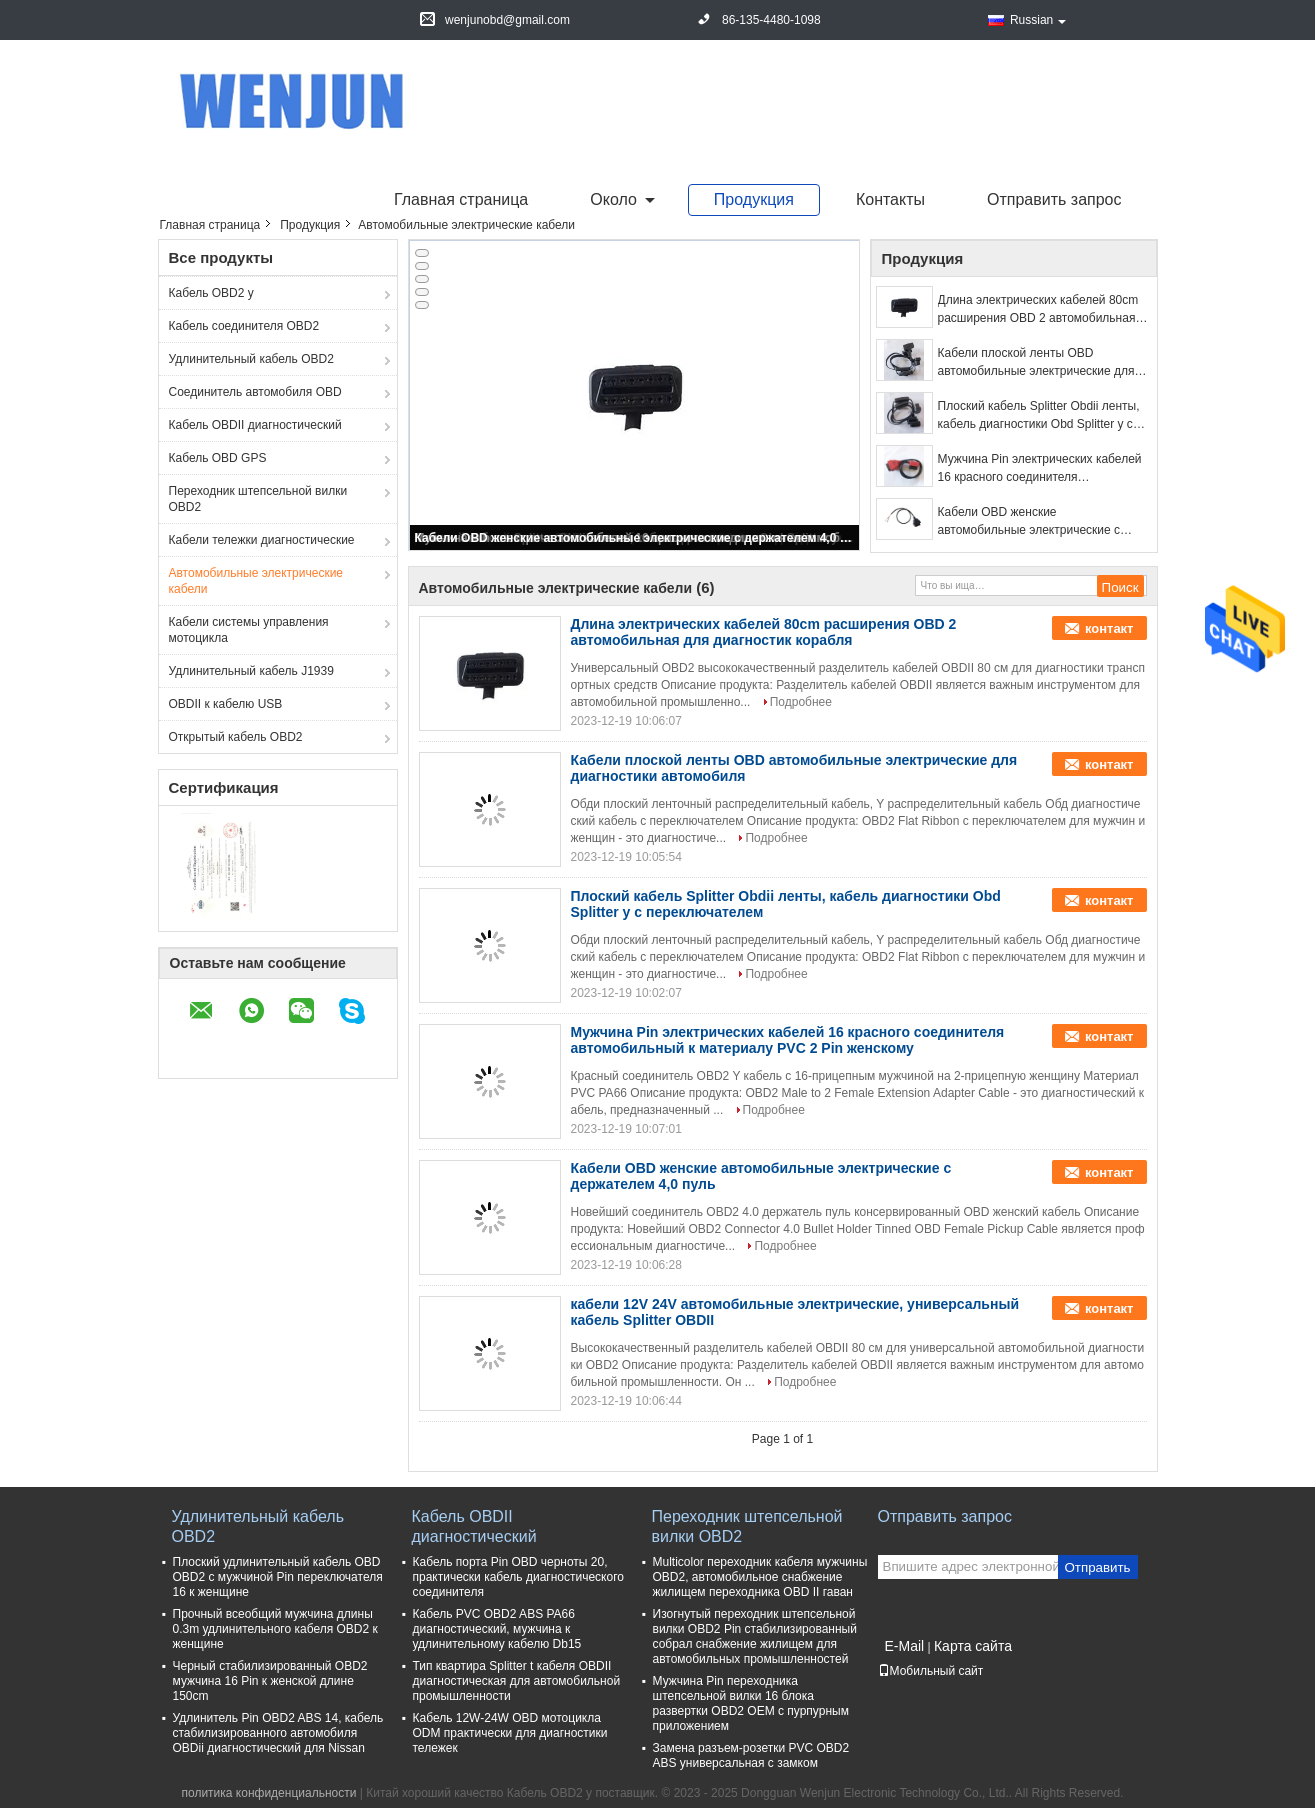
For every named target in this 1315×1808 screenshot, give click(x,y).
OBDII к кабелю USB (226, 704)
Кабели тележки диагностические (262, 540)
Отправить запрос (1054, 199)
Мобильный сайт (931, 1671)
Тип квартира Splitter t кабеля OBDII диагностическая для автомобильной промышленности (517, 1681)
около (613, 199)
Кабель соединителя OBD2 (244, 326)
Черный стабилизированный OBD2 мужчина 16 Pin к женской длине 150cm (270, 1681)
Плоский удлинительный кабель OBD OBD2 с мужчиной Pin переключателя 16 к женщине (278, 1577)
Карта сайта (973, 1646)
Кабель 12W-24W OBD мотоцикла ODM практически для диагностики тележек (510, 1733)
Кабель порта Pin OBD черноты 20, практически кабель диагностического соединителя (518, 1577)
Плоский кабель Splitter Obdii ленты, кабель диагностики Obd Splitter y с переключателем (1039, 416)
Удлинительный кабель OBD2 (251, 359)
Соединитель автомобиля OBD (255, 392)
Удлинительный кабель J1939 (251, 671)
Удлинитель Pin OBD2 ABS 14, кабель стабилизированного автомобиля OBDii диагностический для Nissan (278, 1733)
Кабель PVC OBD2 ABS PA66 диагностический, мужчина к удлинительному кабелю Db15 (497, 1629)
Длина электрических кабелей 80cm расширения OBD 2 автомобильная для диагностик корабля (1038, 310)
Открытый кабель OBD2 (236, 737)
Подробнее (801, 702)
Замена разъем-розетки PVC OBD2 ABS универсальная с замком (751, 1755)
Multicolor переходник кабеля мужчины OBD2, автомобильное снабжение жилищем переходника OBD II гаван (760, 1577)
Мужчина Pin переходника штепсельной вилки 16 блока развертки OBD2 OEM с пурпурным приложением (751, 1703)
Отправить (1097, 1567)
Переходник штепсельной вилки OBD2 (258, 499)
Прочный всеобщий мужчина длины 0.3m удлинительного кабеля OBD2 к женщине (275, 1629)
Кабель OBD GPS (218, 458)
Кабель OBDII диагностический (255, 425)
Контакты (890, 199)
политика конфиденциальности (269, 1793)
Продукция (754, 199)
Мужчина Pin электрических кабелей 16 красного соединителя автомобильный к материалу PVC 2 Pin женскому (1040, 469)
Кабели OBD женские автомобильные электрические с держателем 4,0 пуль (636, 538)
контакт (1109, 628)
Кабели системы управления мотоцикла (249, 630)
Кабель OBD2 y (211, 293)
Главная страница (461, 199)
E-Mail (905, 1646)
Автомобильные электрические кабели (256, 581)
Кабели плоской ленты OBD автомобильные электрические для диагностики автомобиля (1036, 363)
